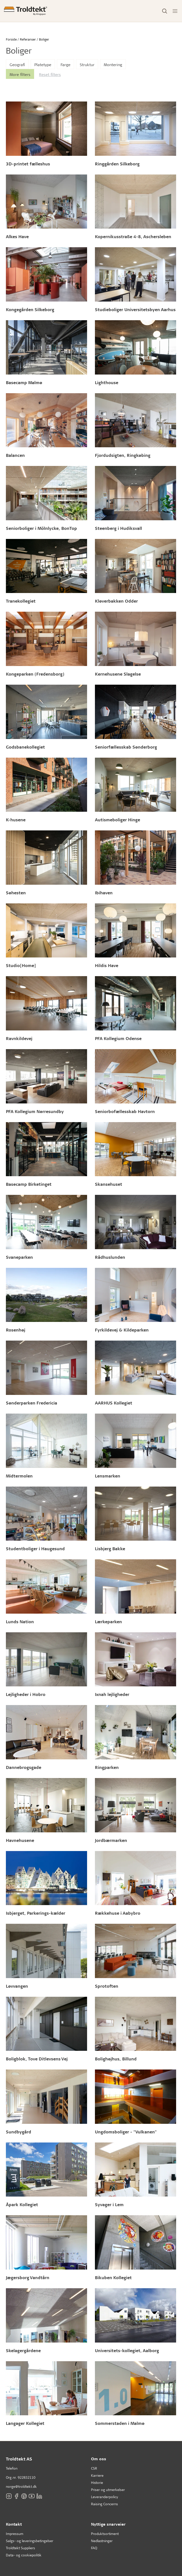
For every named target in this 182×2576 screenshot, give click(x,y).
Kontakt (14, 2524)
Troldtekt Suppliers (20, 2548)
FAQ (94, 2548)
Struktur (87, 64)
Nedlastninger (102, 2540)
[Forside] (25, 11)
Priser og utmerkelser (108, 2489)
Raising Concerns (104, 2504)
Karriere (97, 2475)
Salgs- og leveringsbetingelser (29, 2540)
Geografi (17, 64)
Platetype (42, 64)
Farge (65, 64)
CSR (94, 2468)
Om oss (98, 2458)
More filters (20, 74)
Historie (97, 2482)
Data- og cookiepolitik (23, 2555)
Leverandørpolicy (104, 2496)
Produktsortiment (105, 2533)
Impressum (14, 2533)
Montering (113, 64)
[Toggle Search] (164, 11)
